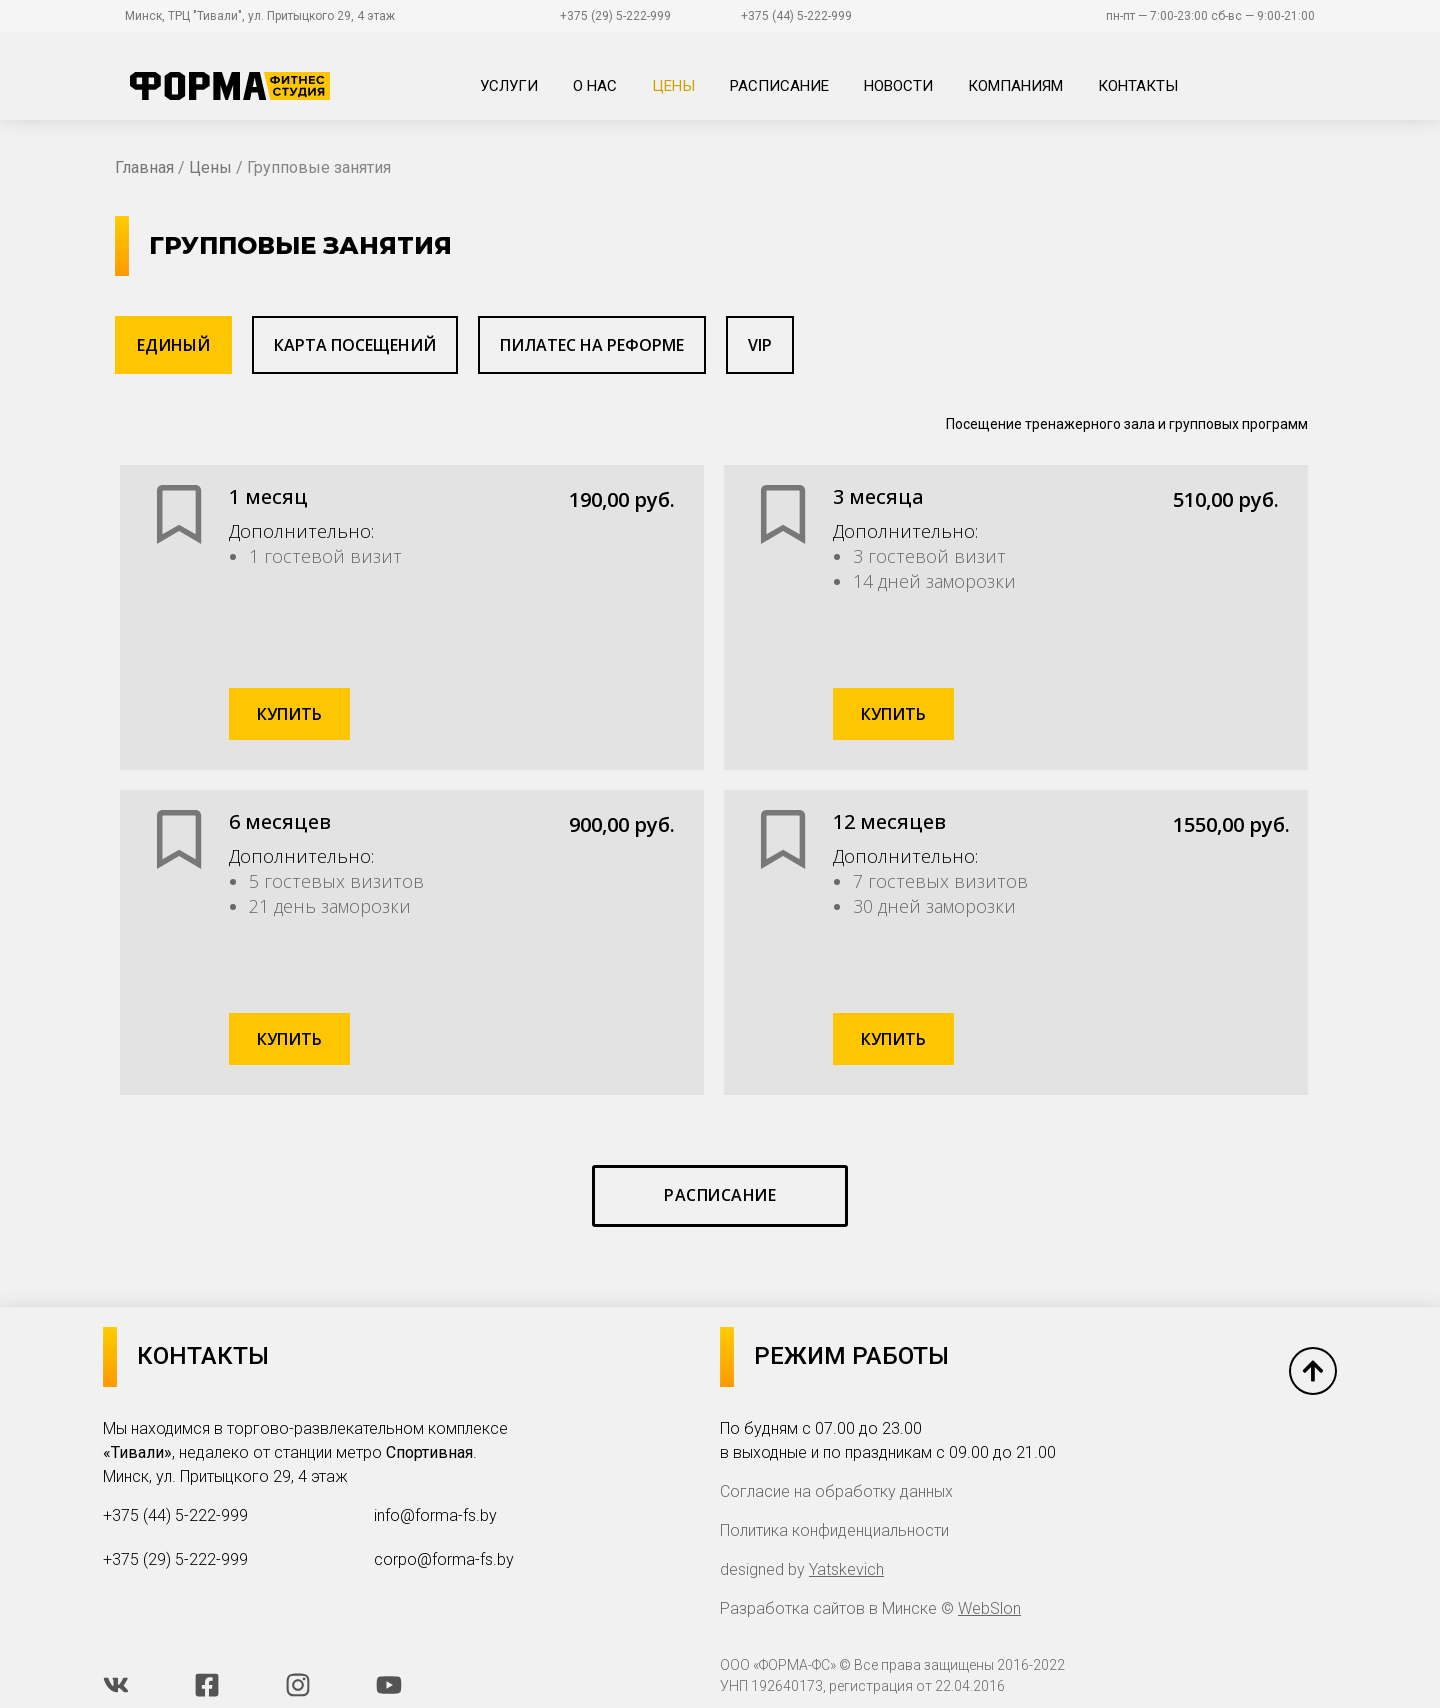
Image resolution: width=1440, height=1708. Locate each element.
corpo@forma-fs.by (444, 1559)
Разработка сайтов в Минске (828, 1608)
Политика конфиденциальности (834, 1530)
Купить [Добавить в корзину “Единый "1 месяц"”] (289, 714)
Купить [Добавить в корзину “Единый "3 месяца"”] (893, 714)
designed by (802, 1569)
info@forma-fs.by (435, 1515)
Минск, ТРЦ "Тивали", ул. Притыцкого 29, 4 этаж (260, 16)
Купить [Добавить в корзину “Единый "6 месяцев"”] (289, 1039)
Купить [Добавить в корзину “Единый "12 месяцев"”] (893, 1039)
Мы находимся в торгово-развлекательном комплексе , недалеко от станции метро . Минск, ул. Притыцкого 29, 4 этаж (305, 1452)
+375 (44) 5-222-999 (796, 16)
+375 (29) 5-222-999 (615, 16)
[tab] (173, 345)
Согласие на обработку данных (836, 1491)
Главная (144, 167)
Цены (210, 167)
